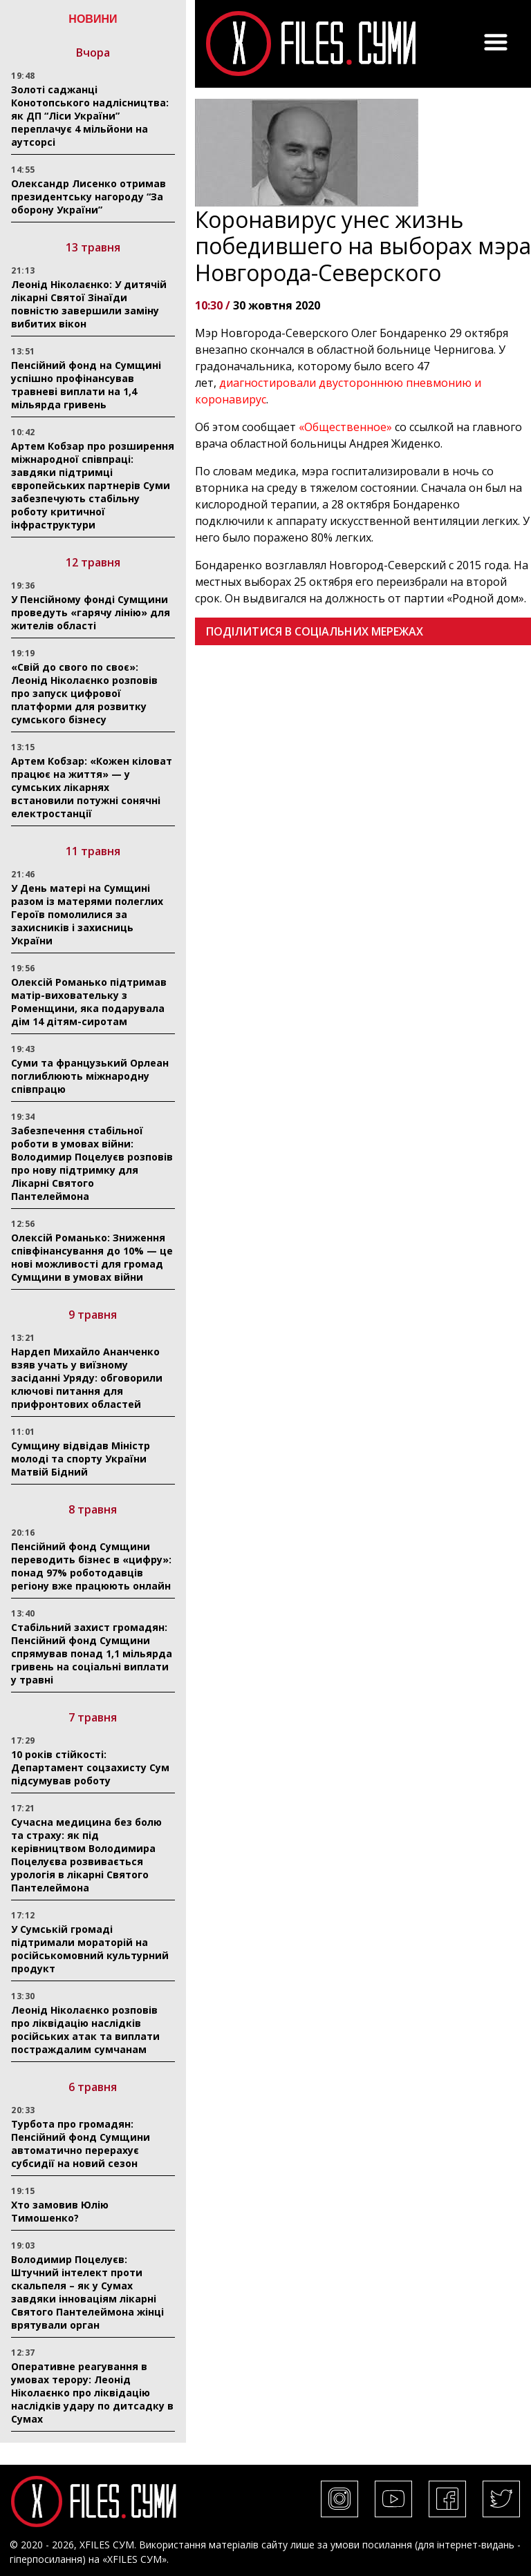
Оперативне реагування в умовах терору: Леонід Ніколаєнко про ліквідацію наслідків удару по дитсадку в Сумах (92, 2392)
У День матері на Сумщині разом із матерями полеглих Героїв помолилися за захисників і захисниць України (87, 914)
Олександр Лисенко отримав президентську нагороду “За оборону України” (88, 196)
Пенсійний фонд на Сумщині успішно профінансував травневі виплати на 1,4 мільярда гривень (86, 385)
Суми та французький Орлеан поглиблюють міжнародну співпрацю (90, 1076)
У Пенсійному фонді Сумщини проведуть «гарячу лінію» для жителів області (90, 612)
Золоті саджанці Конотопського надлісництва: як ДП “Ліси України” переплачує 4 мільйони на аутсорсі (90, 116)
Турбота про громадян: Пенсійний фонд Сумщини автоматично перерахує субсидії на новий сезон (80, 2143)
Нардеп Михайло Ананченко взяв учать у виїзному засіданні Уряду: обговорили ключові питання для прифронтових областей (86, 1378)
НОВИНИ (92, 19)
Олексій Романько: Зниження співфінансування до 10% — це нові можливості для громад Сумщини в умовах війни (92, 1257)
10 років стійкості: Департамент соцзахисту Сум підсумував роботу (90, 1767)
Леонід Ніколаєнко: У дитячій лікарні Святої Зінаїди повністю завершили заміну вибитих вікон (89, 304)
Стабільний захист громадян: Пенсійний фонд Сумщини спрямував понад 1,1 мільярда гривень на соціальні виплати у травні (91, 1653)
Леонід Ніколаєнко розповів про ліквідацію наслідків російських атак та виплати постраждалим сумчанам (85, 2029)
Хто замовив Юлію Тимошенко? (60, 2211)
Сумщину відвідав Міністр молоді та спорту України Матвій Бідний (80, 1458)
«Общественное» (345, 427)
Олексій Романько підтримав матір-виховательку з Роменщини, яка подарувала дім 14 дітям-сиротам (89, 1001)
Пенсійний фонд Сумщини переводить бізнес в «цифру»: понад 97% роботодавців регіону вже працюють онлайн (91, 1566)
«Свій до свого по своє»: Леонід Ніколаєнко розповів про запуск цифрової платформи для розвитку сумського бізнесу (84, 693)
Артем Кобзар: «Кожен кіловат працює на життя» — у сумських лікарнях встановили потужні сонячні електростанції (91, 787)
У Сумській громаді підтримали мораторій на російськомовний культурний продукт (90, 1949)
